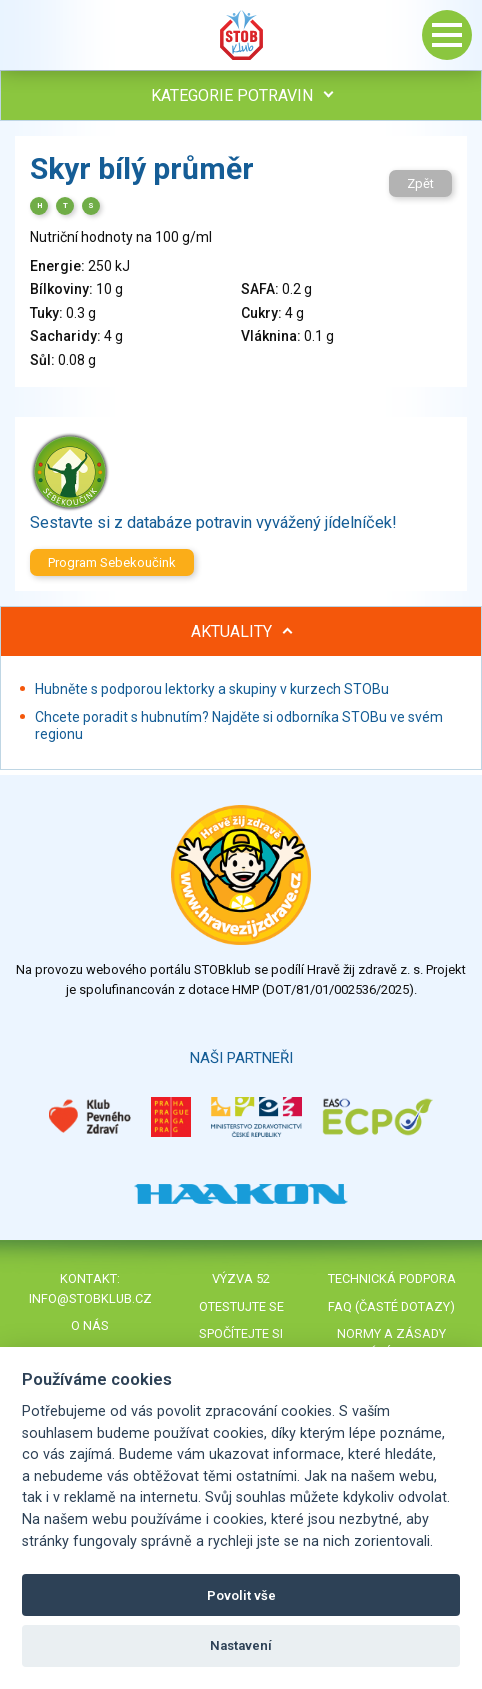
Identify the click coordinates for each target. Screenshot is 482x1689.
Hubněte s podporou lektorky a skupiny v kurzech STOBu (212, 689)
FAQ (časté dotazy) (391, 1306)
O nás (90, 1325)
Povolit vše (241, 1595)
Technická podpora (392, 1278)
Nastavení (241, 1645)
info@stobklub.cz (90, 1298)
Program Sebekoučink (112, 562)
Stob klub (241, 35)
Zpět (420, 183)
